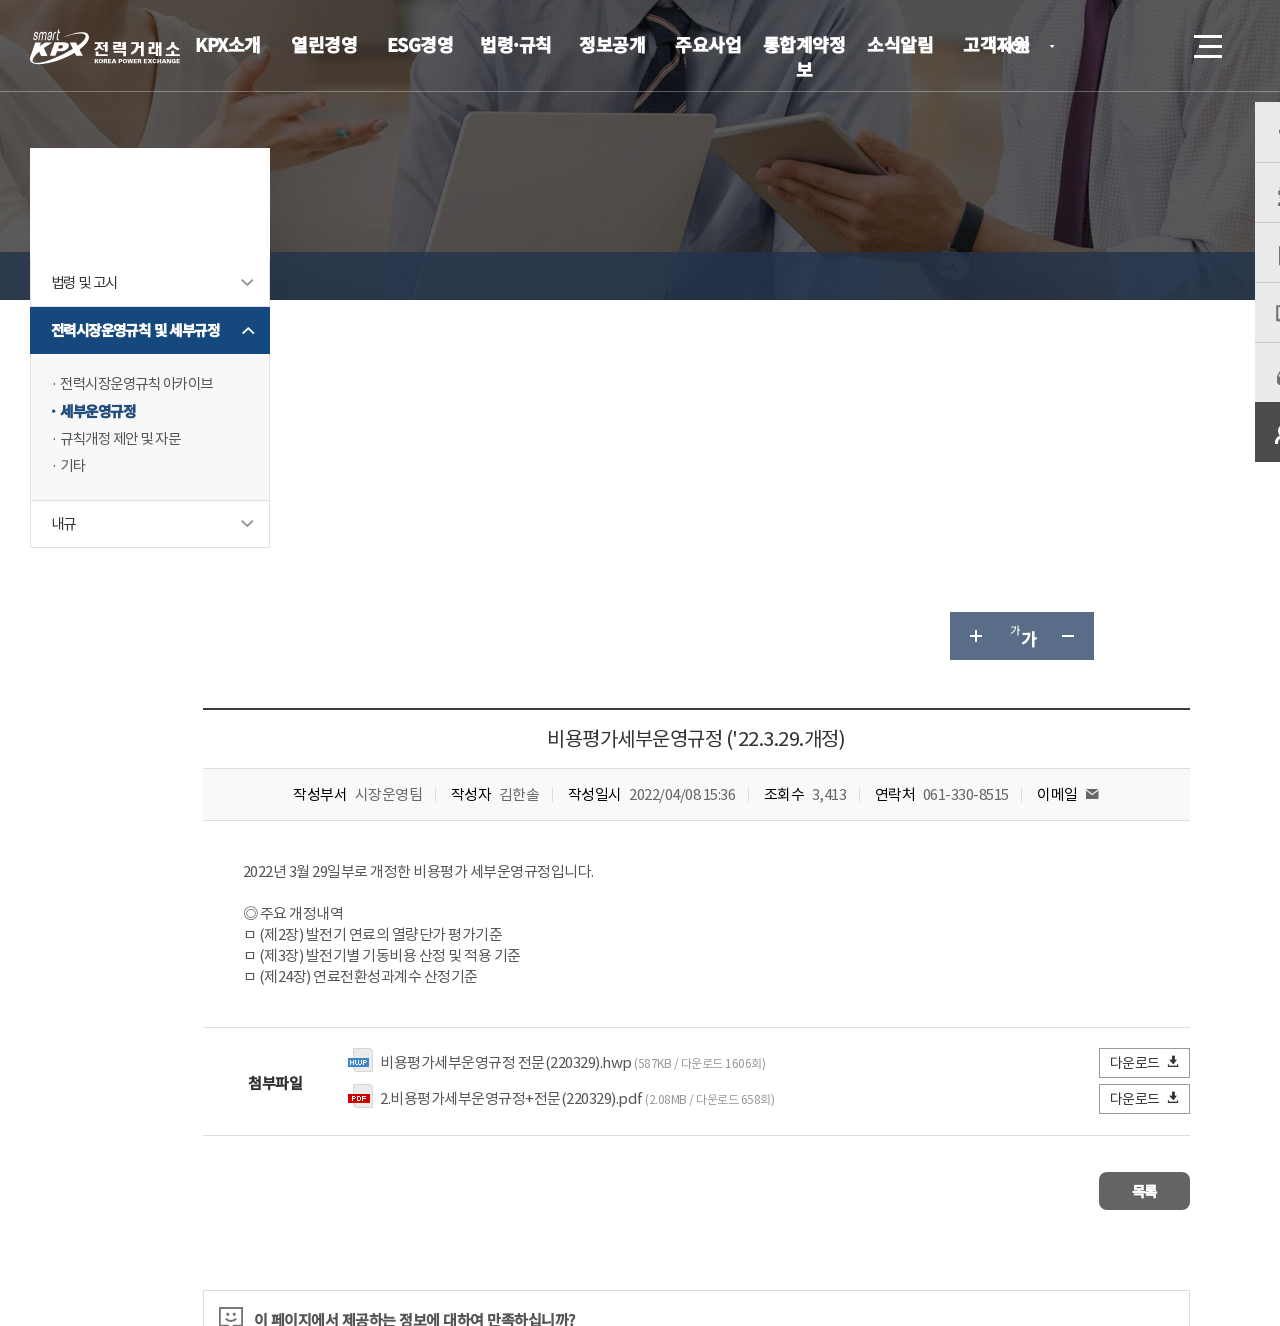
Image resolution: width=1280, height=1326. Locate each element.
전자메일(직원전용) (815, 1180)
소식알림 (900, 44)
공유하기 (1118, 276)
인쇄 (1166, 276)
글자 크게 (974, 276)
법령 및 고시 (87, 323)
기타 (73, 530)
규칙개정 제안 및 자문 (124, 502)
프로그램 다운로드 (670, 1180)
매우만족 (379, 986)
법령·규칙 (516, 44)
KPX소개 (228, 44)
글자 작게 (1070, 276)
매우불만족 (689, 986)
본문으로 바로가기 (0, 0)
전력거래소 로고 (105, 47)
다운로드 (1145, 702)
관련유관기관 (1132, 1178)
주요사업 (708, 44)
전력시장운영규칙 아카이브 (142, 446)
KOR (1020, 47)
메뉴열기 (1206, 40)
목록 (1130, 827)
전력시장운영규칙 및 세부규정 (135, 382)
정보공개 (612, 44)
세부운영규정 (100, 474)
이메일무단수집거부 (525, 1180)
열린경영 (324, 44)
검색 (1152, 46)
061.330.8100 (619, 1241)
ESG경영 (420, 44)
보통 (523, 986)
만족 (458, 986)
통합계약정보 (804, 56)
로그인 (1095, 46)
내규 (64, 588)
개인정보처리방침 (380, 1180)
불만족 (596, 986)
